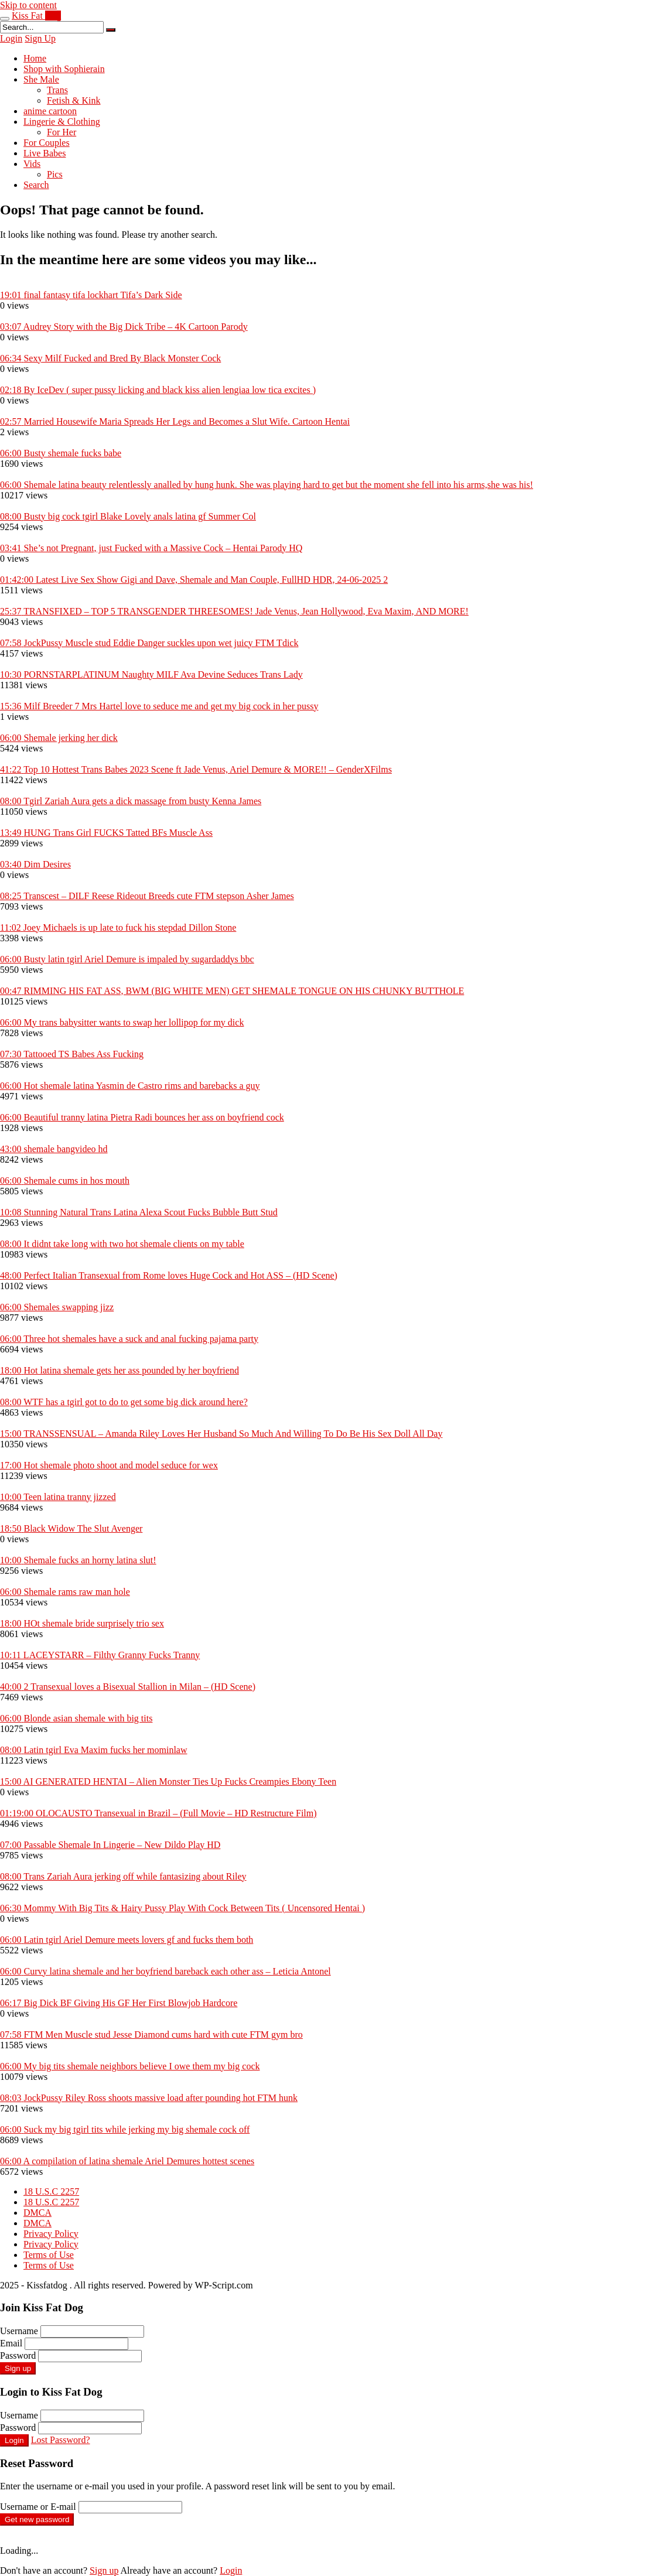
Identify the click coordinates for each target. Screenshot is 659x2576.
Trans (57, 90)
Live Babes (44, 153)
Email (11, 2343)
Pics (55, 174)
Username (19, 2331)
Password (18, 2355)
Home (34, 58)
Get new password (37, 2519)
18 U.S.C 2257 (51, 2191)
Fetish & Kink (74, 100)
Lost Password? (60, 2440)
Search (36, 185)
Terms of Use (48, 2255)
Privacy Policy (50, 2234)
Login (11, 38)
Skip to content (28, 5)
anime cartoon (50, 111)
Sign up (18, 2368)
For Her (61, 132)
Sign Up (40, 38)
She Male (41, 79)
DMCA (37, 2213)
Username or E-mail (38, 2507)
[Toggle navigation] (4, 19)
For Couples (46, 143)
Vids (31, 164)
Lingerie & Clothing (61, 122)
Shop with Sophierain (64, 69)
